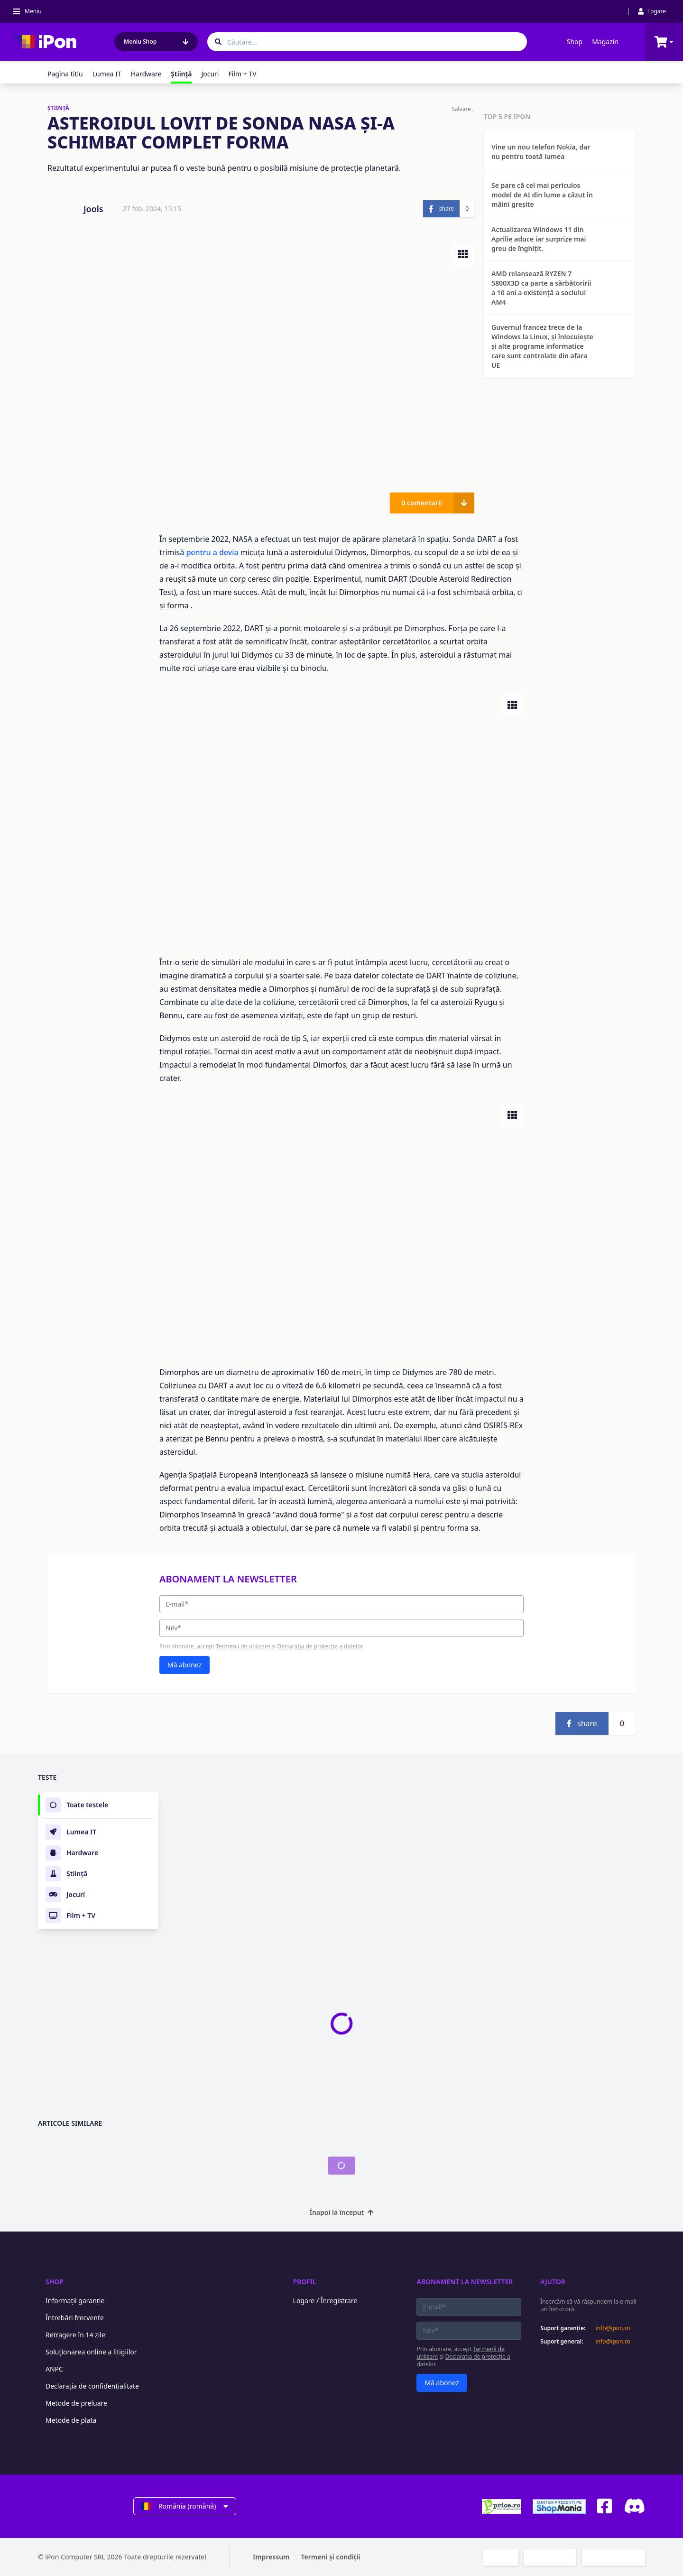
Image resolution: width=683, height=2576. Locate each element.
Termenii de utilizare (243, 1646)
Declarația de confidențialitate (92, 2385)
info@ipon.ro (613, 2328)
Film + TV (242, 73)
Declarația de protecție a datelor (319, 1646)
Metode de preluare (76, 2403)
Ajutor (552, 2281)
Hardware (146, 73)
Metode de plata (71, 2420)
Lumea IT (106, 73)
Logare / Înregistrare (325, 2300)
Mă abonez (184, 1664)
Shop (574, 41)
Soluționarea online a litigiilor (91, 2351)
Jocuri (210, 73)
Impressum (271, 2556)
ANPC (54, 2368)
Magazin (605, 41)
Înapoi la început (342, 2212)
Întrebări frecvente (75, 2317)
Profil (304, 2281)
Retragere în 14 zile (75, 2334)
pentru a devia (212, 552)
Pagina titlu (65, 73)
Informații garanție (75, 2300)
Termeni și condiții (330, 2556)
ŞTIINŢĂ (58, 108)
